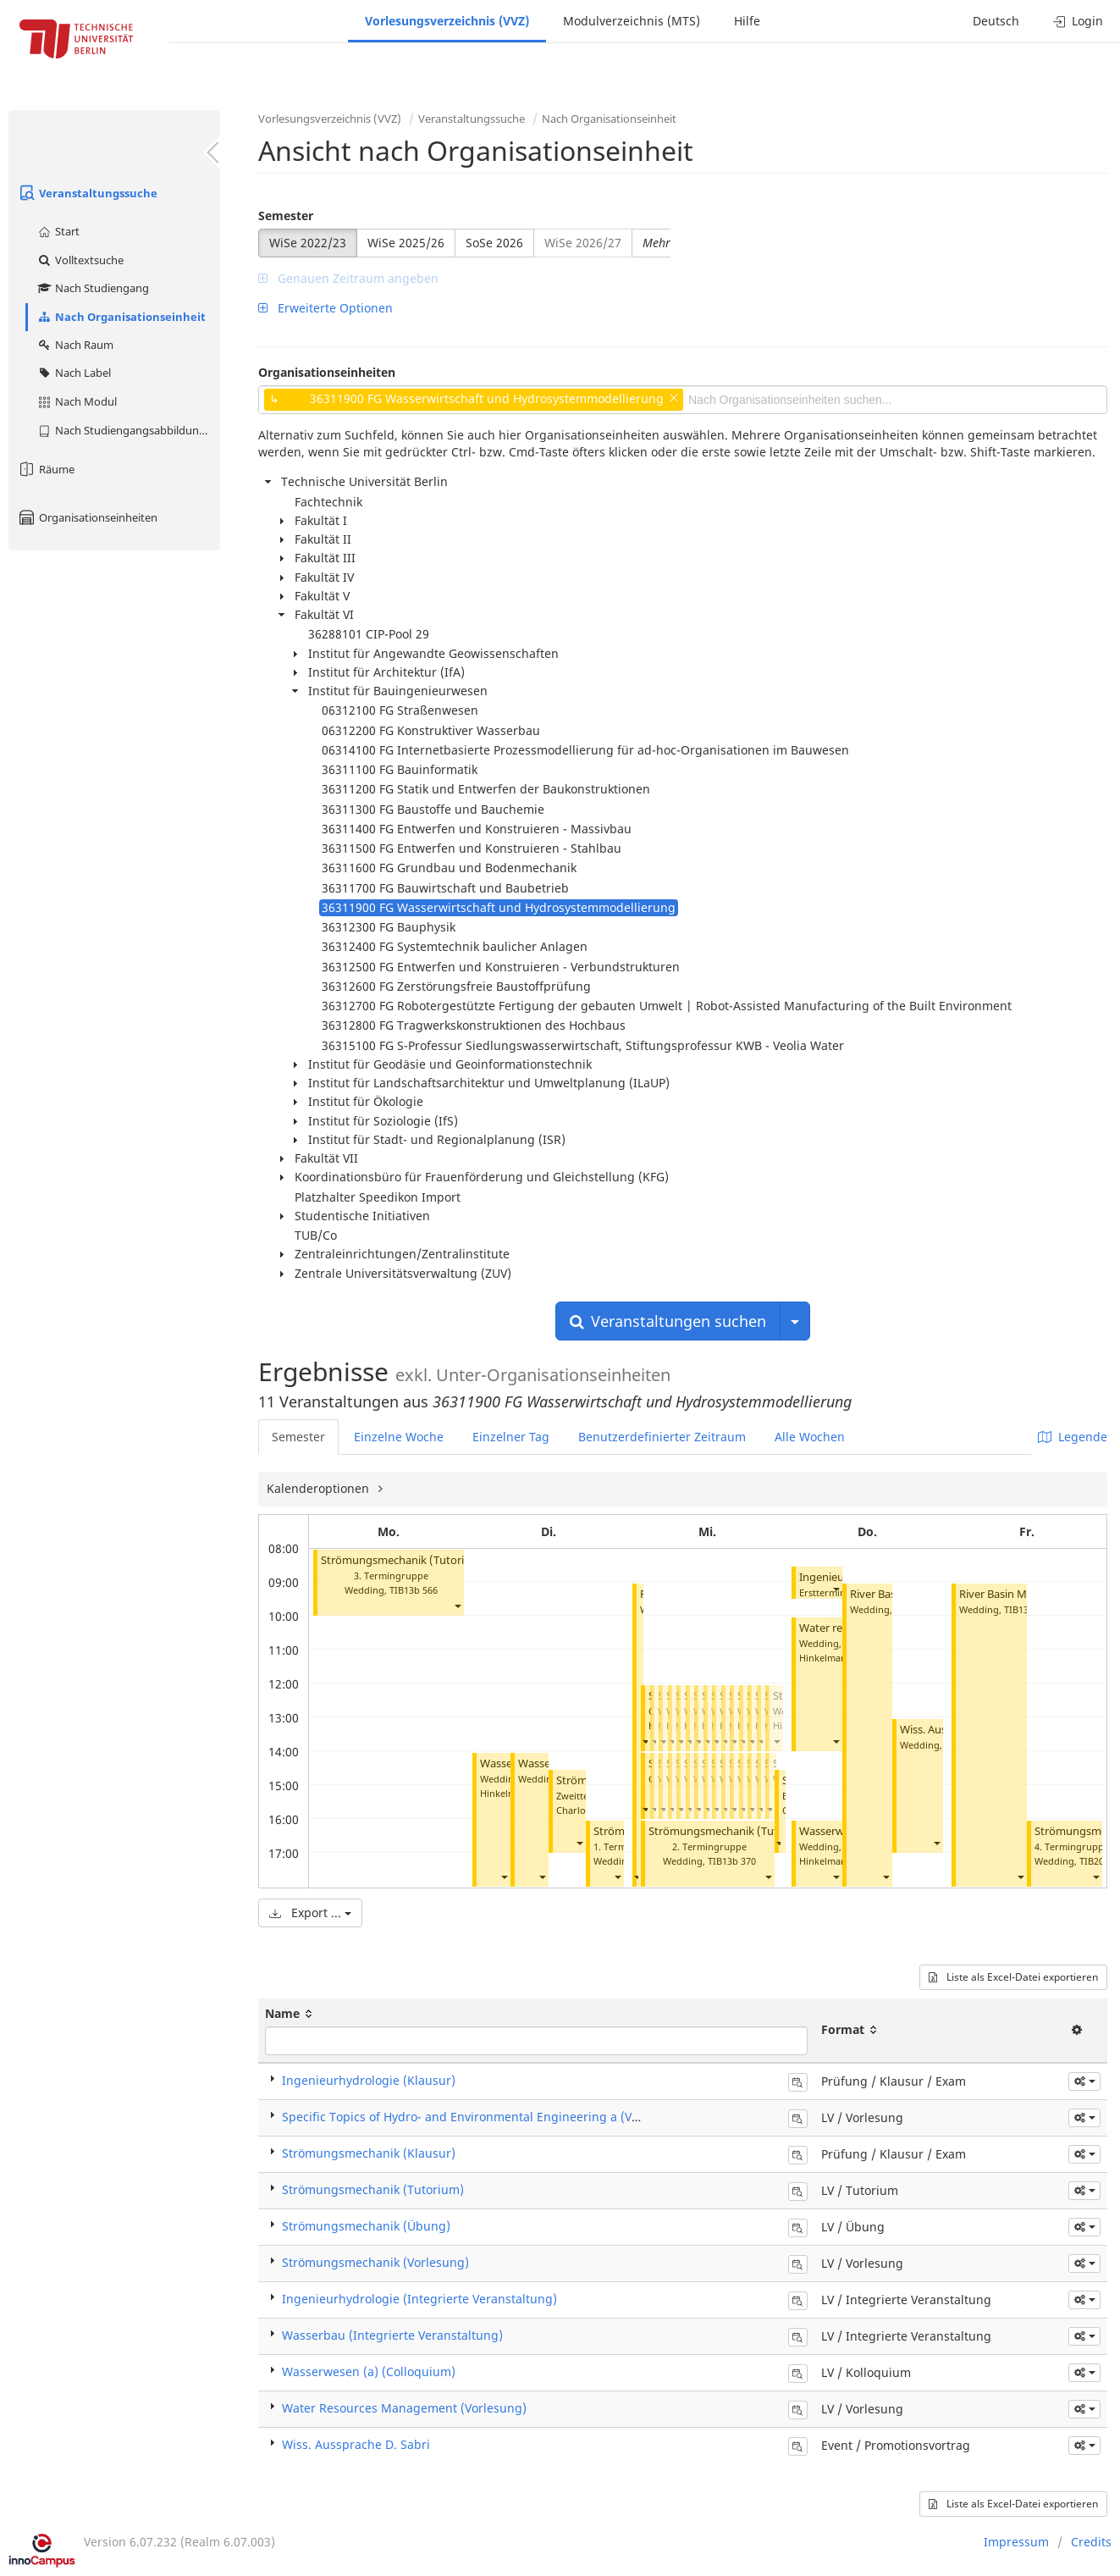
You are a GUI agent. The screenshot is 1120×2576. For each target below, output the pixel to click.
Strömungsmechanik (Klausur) (368, 2153)
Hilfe (747, 21)
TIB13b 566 (413, 1590)
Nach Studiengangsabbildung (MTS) (128, 430)
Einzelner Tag (510, 1437)
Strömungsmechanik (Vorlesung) (375, 2262)
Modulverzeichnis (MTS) (631, 21)
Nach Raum (74, 344)
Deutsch (996, 21)
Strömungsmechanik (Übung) (366, 2226)
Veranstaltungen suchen (668, 1321)
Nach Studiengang (92, 288)
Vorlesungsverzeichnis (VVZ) (447, 21)
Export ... (310, 1912)
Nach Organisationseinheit (121, 316)
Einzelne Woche (399, 1437)
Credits (1091, 2542)
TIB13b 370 (732, 1861)
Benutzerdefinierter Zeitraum (662, 1437)
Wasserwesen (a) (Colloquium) (368, 2371)
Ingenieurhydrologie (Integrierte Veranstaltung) (419, 2299)
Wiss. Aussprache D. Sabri (356, 2444)
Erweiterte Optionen (325, 308)
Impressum (1016, 2542)
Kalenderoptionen (319, 1488)
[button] (457, 1606)
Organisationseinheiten (87, 517)
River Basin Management (1022, 1594)
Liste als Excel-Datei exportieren (1013, 1977)
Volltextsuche (80, 260)
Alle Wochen (810, 1437)
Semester (285, 215)
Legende (1072, 1437)
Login (1078, 21)
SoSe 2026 (494, 243)
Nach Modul (76, 401)
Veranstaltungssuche (87, 193)
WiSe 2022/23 (307, 243)
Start (58, 231)
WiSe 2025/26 (405, 243)
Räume (45, 469)
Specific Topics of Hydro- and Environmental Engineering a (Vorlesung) (484, 2117)
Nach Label (73, 372)
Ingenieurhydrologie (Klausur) (368, 2080)
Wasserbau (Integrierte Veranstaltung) (392, 2335)
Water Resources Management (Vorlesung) (404, 2408)
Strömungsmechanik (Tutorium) (403, 1560)
